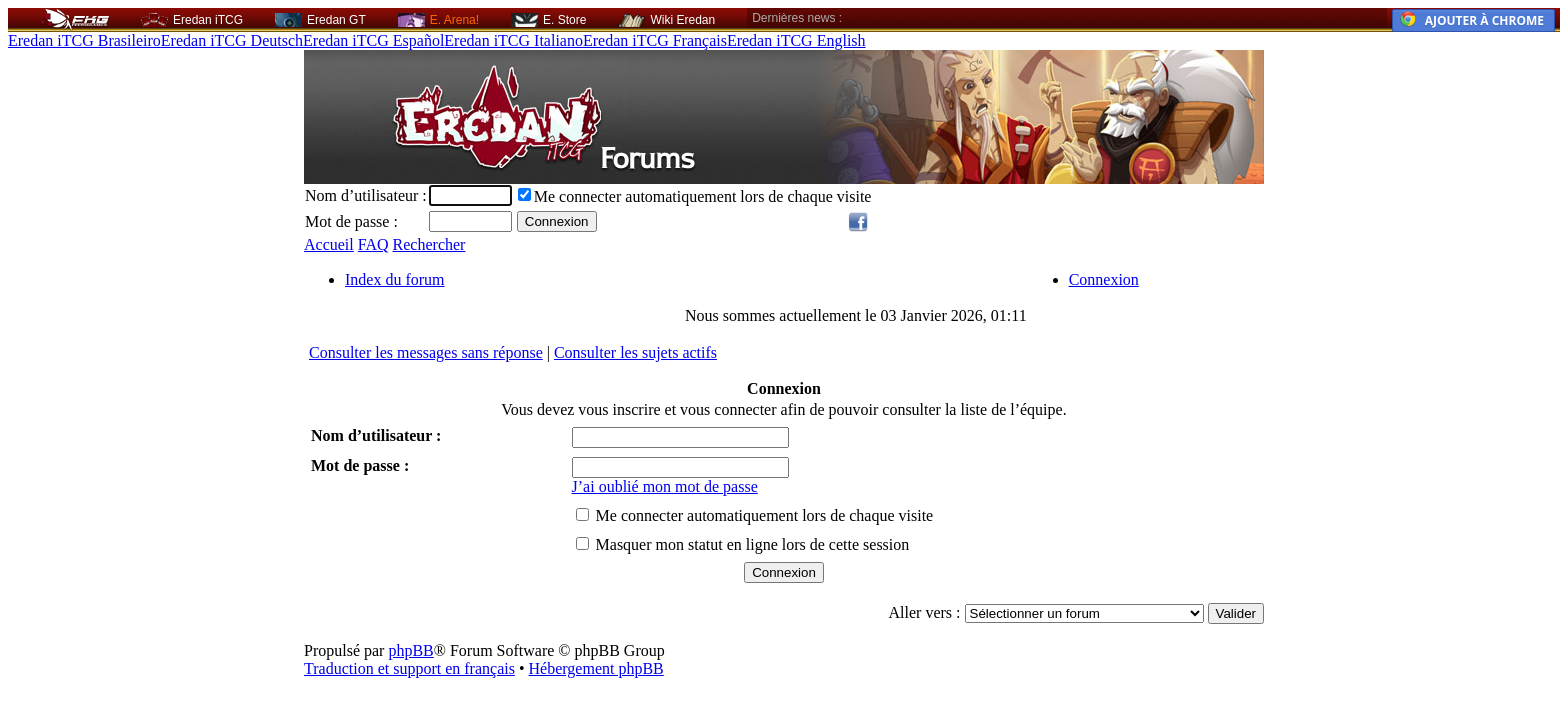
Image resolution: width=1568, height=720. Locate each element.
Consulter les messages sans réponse (426, 352)
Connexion (1104, 279)
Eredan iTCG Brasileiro (84, 40)
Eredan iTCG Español (373, 40)
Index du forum (395, 279)
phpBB (410, 650)
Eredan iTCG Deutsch (232, 40)
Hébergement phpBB (596, 668)
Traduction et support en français (409, 668)
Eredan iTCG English (796, 40)
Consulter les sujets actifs (635, 352)
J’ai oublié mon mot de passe (665, 486)
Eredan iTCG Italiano (513, 40)
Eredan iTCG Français (655, 40)
